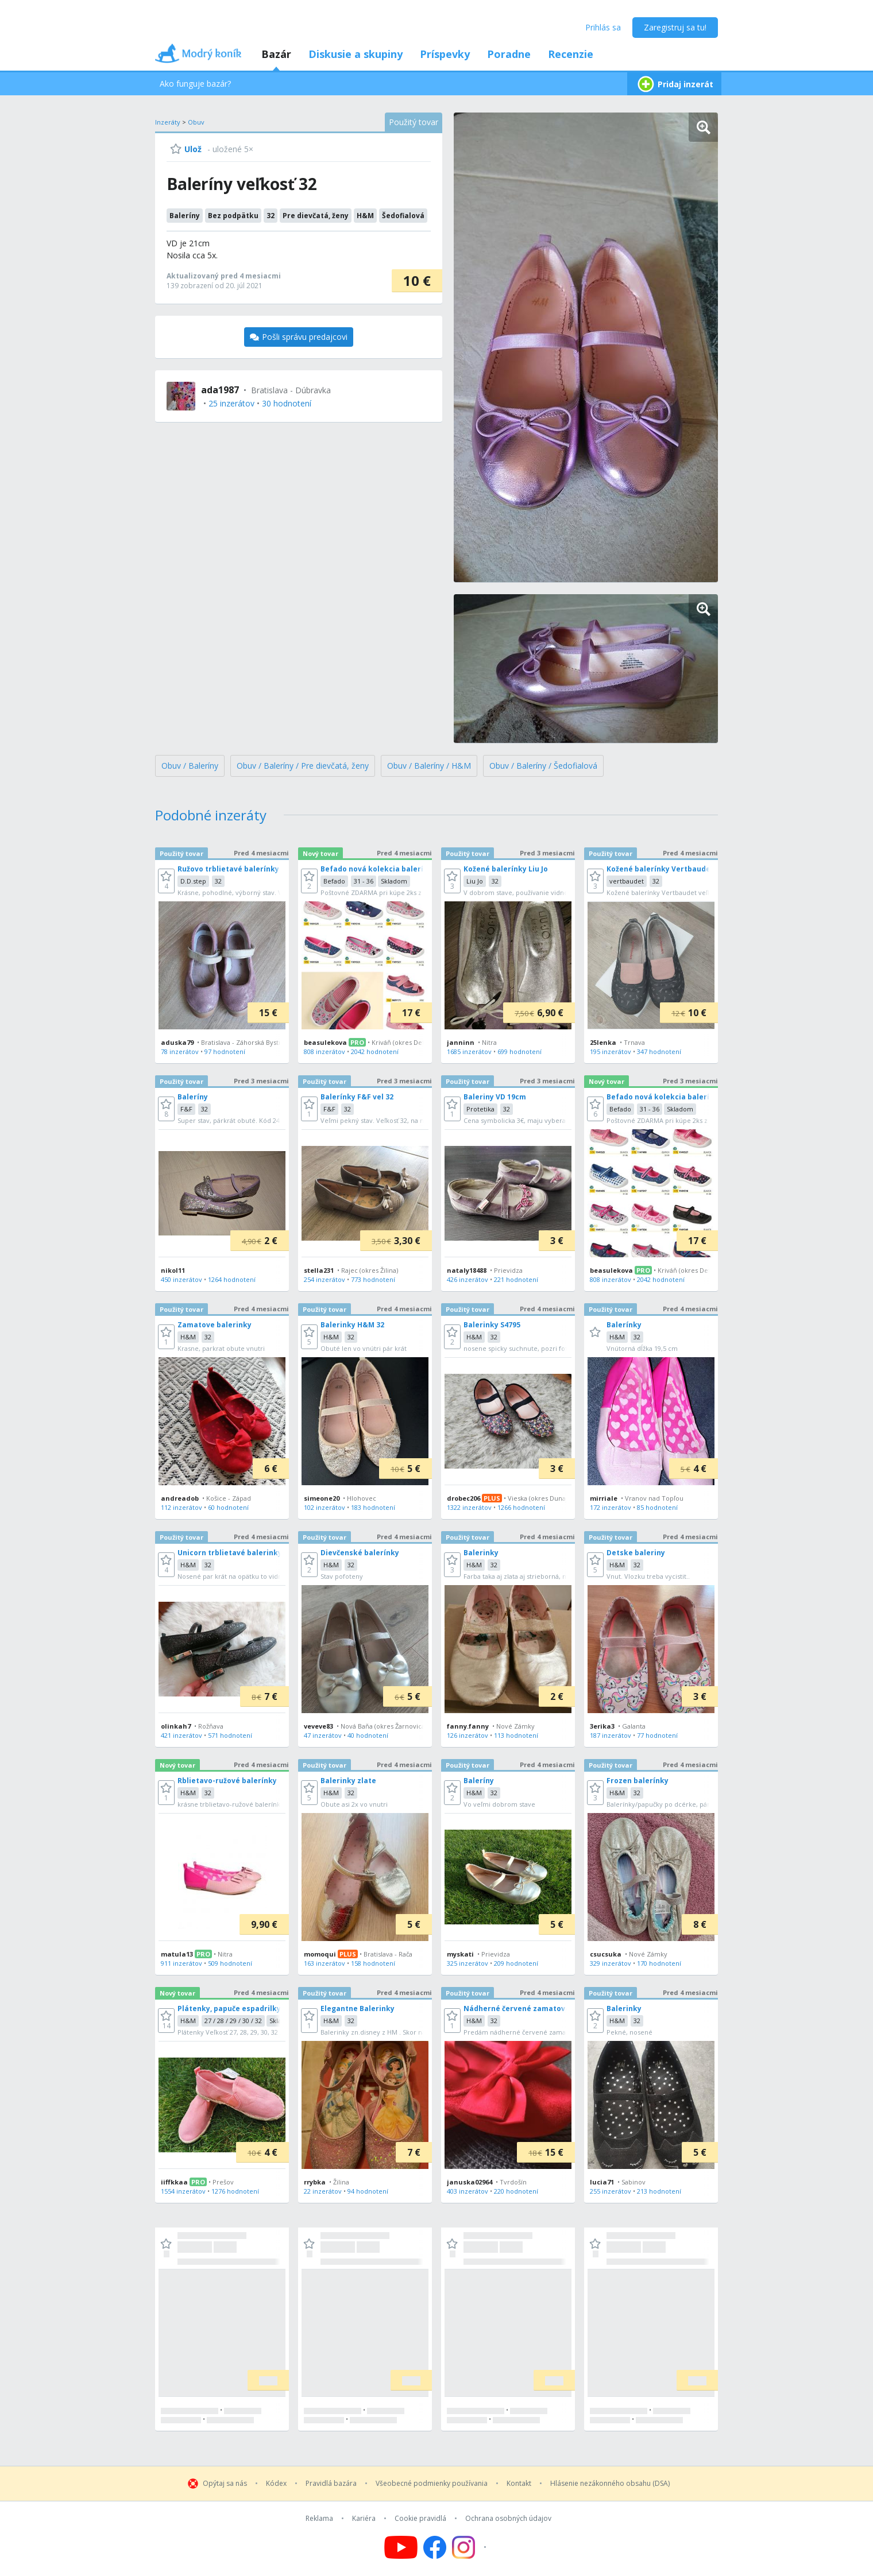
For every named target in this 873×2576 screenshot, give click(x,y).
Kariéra (364, 2518)
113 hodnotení (516, 1735)
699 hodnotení (519, 1051)
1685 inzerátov (469, 1051)
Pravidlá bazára (331, 2483)
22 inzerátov (323, 2191)
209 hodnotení (516, 1963)
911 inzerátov (181, 1963)
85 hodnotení (657, 1507)
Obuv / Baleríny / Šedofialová (543, 765)
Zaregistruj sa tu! (675, 27)
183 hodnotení (373, 1507)
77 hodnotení (657, 1735)
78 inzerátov (180, 1051)
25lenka (603, 1042)
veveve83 (318, 1726)
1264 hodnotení (232, 1279)
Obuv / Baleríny (189, 765)
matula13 (177, 1954)
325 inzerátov (467, 1963)
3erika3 (602, 1726)
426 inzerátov (467, 1279)
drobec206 (463, 1498)
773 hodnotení (373, 1279)
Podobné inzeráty (210, 814)
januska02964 (469, 2182)
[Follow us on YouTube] (401, 2547)
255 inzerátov (610, 2191)
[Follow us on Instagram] (470, 2547)
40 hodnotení (367, 1735)
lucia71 (602, 2182)
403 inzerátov (467, 2191)
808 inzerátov (324, 1051)
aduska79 (177, 1042)
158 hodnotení (373, 1963)
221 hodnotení (516, 1279)
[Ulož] (186, 148)
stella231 (319, 1270)
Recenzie (570, 54)
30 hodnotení (286, 403)
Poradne (509, 54)
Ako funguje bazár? (195, 83)
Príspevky (445, 54)
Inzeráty (167, 122)
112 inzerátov (181, 1507)
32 (270, 215)
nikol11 (173, 1270)
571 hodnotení (230, 1735)
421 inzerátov (181, 1735)
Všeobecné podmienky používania (432, 2483)
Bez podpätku (233, 215)
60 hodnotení (228, 1507)
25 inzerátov (231, 403)
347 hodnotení (659, 1051)
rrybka (315, 2182)
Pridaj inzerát (674, 84)
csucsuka (605, 1954)
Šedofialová (403, 215)
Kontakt (519, 2483)
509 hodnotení (230, 1963)
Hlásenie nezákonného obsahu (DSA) (610, 2483)
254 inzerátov (324, 1279)
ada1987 (220, 390)
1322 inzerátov (469, 1507)
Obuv (196, 122)
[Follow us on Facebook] (434, 2547)
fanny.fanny (468, 1726)
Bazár (276, 54)
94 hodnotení (367, 2191)
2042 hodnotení (375, 1051)
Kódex (276, 2483)
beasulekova (325, 1042)
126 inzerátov (467, 1735)
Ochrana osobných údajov (508, 2518)
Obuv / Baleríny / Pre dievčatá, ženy (303, 765)
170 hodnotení (659, 1963)
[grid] (436, 1633)
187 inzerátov (610, 1735)
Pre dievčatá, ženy (316, 215)
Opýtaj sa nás (225, 2483)
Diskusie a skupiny (355, 54)
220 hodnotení (516, 2191)
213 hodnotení (659, 2191)
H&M (365, 215)
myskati (460, 1954)
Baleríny (184, 215)
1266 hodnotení (521, 1507)
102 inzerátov (324, 1507)
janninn (460, 1042)
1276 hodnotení (235, 2191)
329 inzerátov (610, 1963)
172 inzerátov (610, 1507)
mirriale (603, 1498)
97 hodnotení (224, 1051)
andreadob (180, 1498)
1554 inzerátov (183, 2191)
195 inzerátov (610, 1051)
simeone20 (321, 1498)
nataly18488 (466, 1270)
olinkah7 (176, 1726)
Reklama (319, 2518)
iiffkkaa (174, 2182)
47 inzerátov (323, 1735)
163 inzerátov (324, 1963)
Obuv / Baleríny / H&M (429, 765)
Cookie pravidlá (420, 2518)
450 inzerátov (181, 1279)
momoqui (320, 1954)
